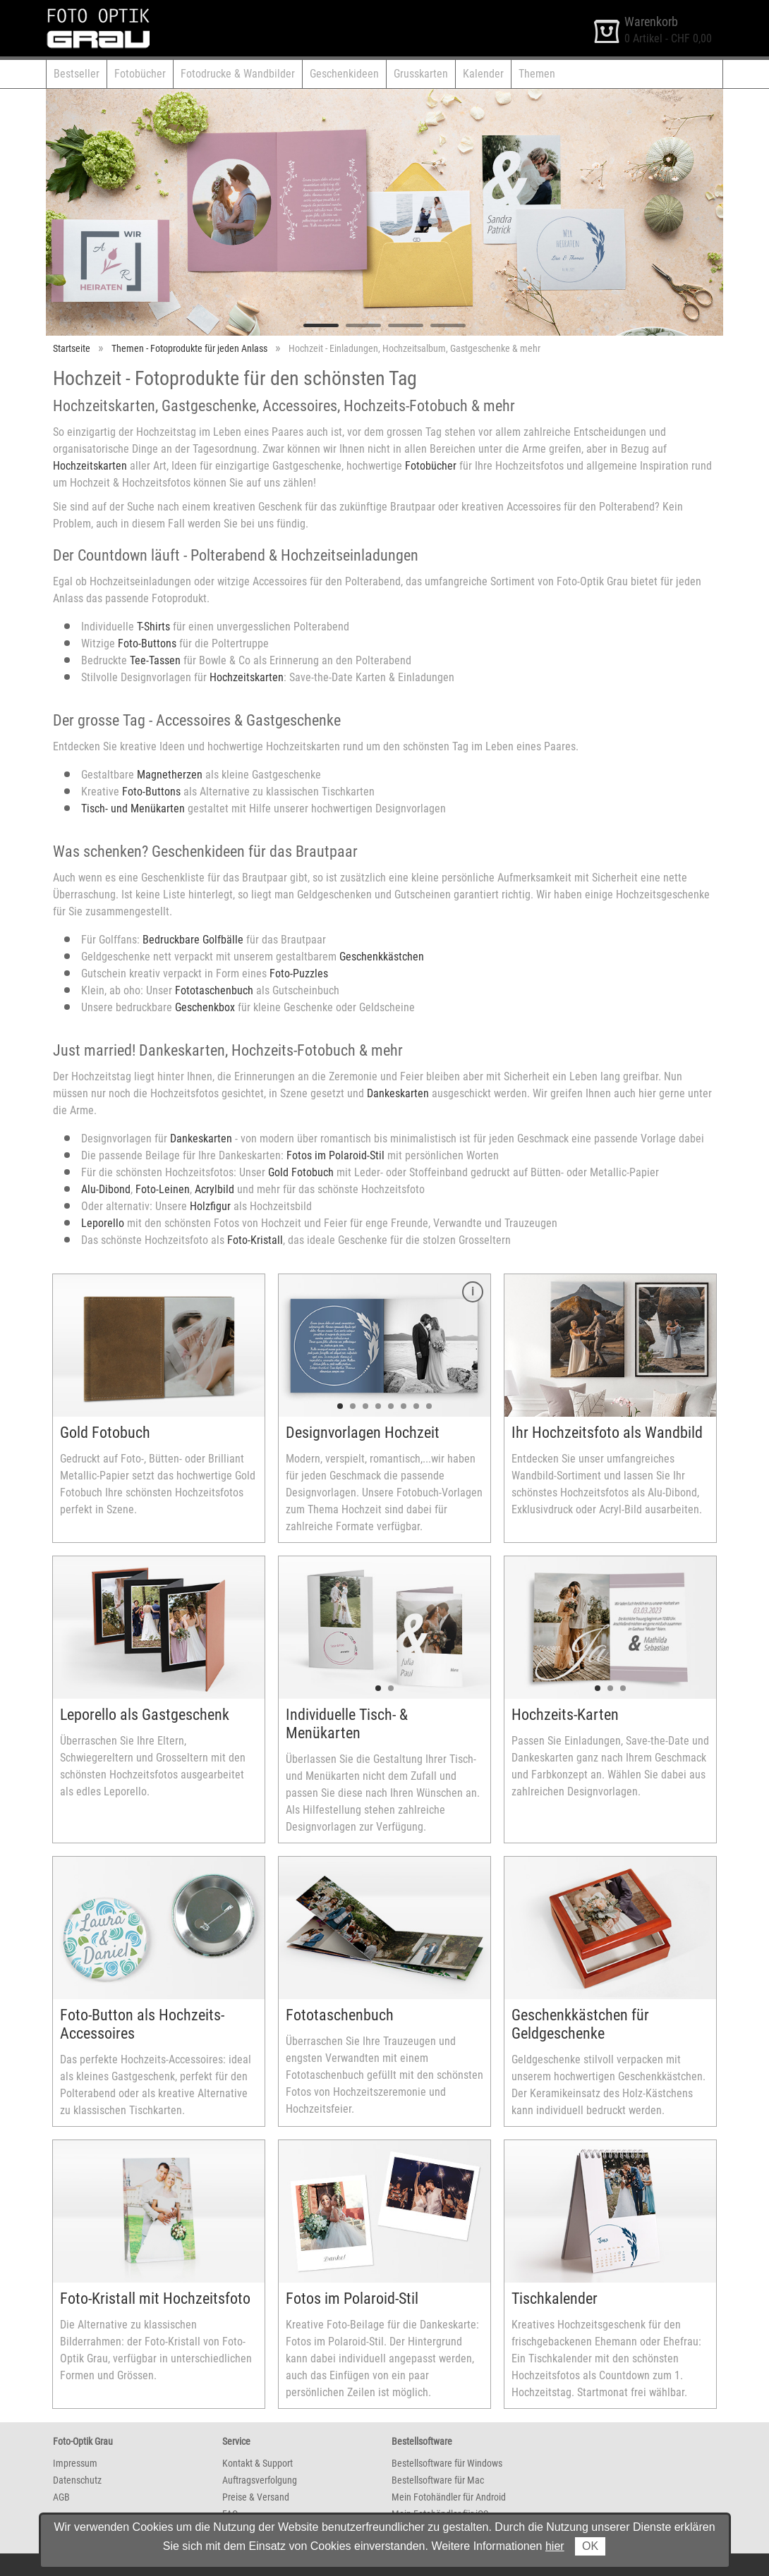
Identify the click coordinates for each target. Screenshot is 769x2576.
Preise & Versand (255, 2497)
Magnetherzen (169, 774)
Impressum (75, 2463)
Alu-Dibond (106, 1189)
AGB (61, 2497)
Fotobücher (140, 73)
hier (554, 2546)
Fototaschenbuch (214, 990)
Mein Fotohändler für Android (449, 2497)
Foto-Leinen (162, 1189)
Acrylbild (214, 1189)
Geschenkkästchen (381, 956)
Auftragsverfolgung (259, 2480)
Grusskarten (421, 73)
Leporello (102, 1223)
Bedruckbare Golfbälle (193, 939)
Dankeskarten (398, 1093)
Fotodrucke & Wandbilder (238, 73)
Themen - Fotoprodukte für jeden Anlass (189, 348)
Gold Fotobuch (301, 1172)
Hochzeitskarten (90, 465)
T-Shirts (153, 626)
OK (590, 2546)
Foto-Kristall (255, 1240)
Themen (537, 73)
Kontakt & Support (257, 2463)
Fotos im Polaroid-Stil (335, 1155)
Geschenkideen (344, 73)
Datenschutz (77, 2480)
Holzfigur (212, 1206)
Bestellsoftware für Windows (447, 2463)
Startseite (71, 348)
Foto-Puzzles (299, 973)
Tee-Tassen (155, 660)
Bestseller (76, 73)
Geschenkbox (205, 1007)
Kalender (483, 73)
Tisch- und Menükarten (133, 808)
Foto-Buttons (147, 643)
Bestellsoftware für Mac (438, 2480)
